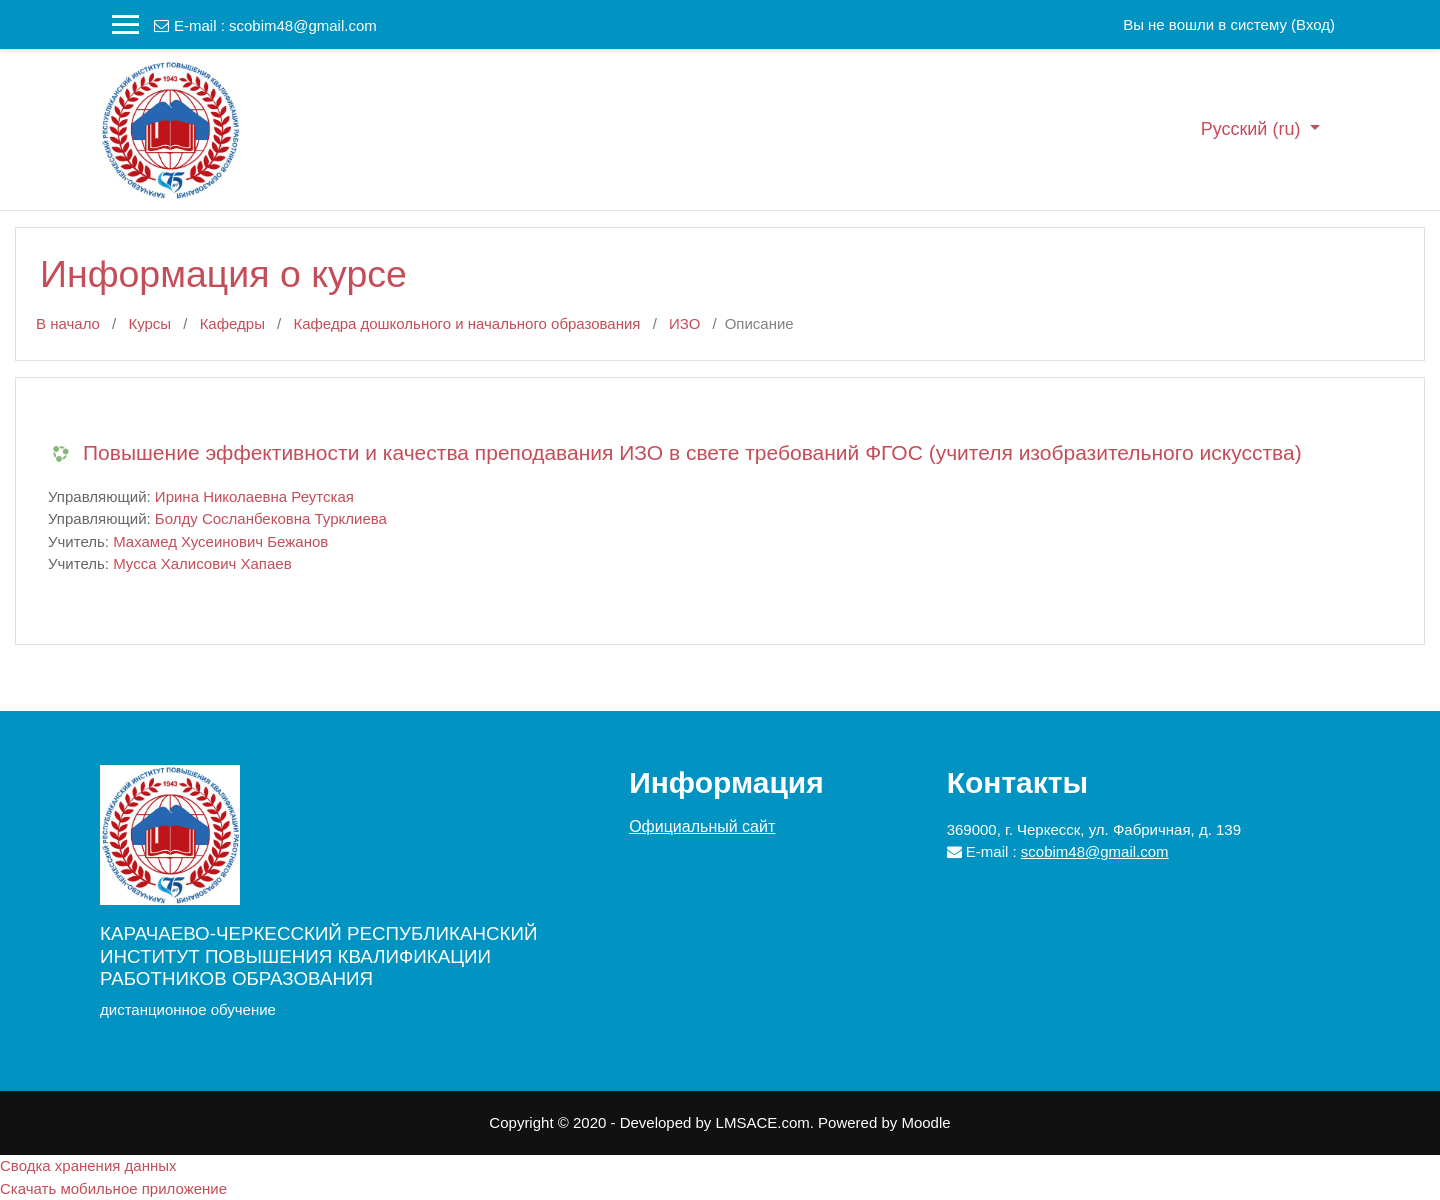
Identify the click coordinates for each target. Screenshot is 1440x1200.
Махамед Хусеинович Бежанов (220, 541)
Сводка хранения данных (88, 1165)
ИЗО (684, 323)
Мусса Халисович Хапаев (202, 563)
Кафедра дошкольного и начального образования (466, 323)
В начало (68, 323)
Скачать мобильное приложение (113, 1188)
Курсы (149, 323)
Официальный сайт (702, 826)
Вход (1313, 24)
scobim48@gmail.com (303, 25)
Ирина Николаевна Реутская (254, 496)
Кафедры (232, 323)
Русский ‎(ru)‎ (1253, 129)
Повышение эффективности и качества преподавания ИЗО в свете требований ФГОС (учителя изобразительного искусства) (692, 452)
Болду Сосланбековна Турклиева (271, 518)
